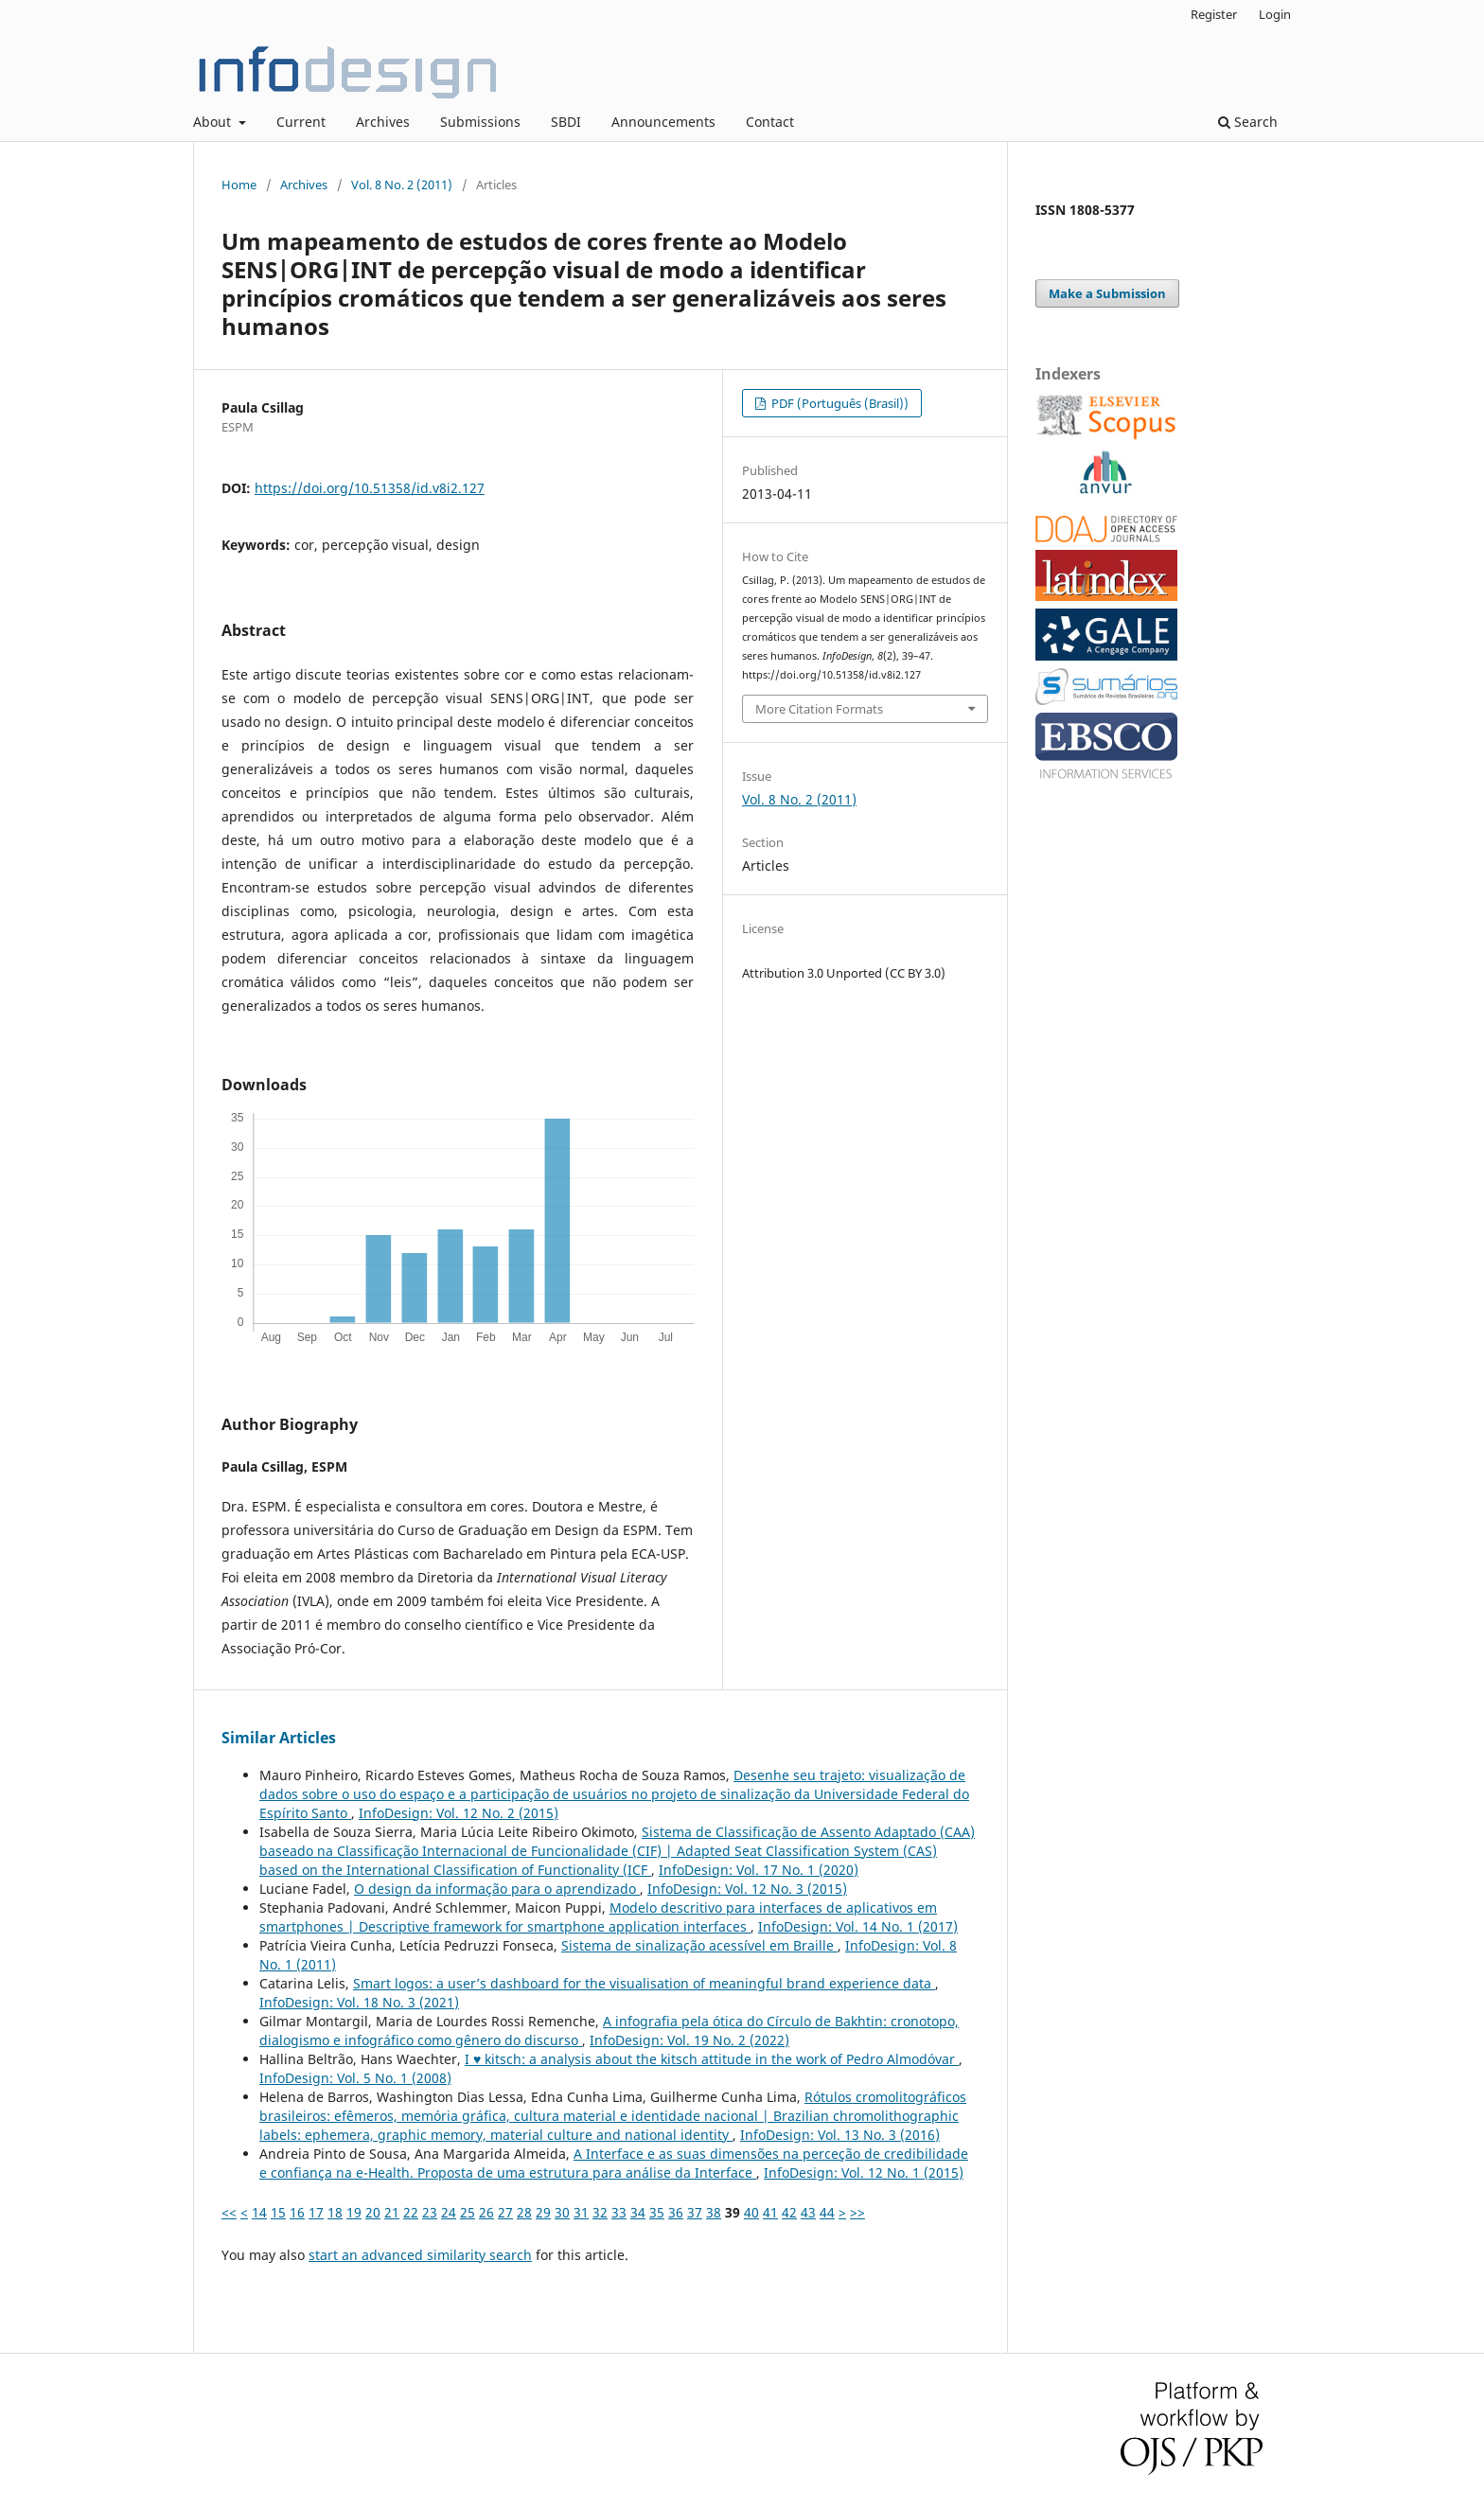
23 (429, 2212)
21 (391, 2212)
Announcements (663, 122)
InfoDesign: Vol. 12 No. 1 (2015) (863, 2172)
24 (448, 2212)
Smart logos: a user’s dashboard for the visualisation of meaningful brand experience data (644, 1983)
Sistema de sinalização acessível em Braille (699, 1945)
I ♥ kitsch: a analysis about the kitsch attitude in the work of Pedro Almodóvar (712, 2059)
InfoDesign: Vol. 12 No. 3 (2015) (747, 1889)
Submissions (480, 122)
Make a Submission (1107, 293)
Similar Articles (278, 1737)
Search (1248, 122)
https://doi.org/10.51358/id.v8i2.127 (370, 488)
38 (713, 2212)
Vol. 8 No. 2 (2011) (401, 184)
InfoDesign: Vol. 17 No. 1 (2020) (758, 1870)
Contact (770, 122)
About (214, 122)
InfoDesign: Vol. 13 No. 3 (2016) (840, 2135)
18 (335, 2212)
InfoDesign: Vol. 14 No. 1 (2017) (858, 1926)
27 (505, 2212)
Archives (383, 122)
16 (297, 2212)
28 (524, 2212)
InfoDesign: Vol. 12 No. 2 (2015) (458, 1813)
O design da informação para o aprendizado (497, 1889)
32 (600, 2212)
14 (259, 2212)
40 (751, 2212)
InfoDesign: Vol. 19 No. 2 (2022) (689, 2040)
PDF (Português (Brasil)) (838, 403)
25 (467, 2212)
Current (301, 122)
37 (694, 2212)
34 (637, 2212)
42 (789, 2212)
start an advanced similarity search (420, 2255)
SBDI (566, 122)
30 (562, 2212)
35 (656, 2212)
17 (316, 2212)
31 (581, 2212)
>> (857, 2212)
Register (1214, 14)
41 (770, 2212)
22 (410, 2212)
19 (354, 2212)
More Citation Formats (819, 708)
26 (486, 2212)
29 (543, 2212)
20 (372, 2212)
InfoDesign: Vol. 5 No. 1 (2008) (355, 2078)
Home (238, 184)
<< (229, 2212)
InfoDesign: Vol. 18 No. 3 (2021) (359, 2002)
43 (808, 2212)
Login (1275, 14)
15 (278, 2212)
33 (619, 2212)
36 (675, 2212)
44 (827, 2212)
